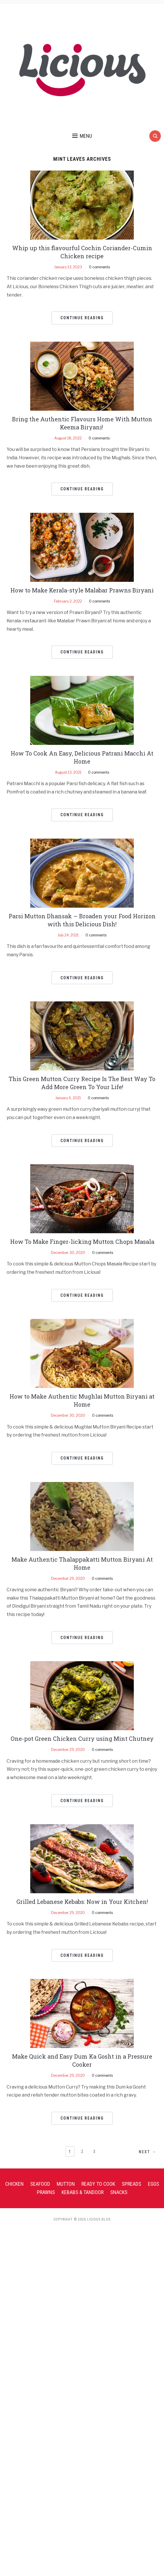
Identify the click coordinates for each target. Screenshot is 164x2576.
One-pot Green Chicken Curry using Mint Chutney (82, 1738)
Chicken (14, 2184)
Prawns (46, 2192)
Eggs (153, 2184)
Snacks (118, 2192)
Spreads (131, 2184)
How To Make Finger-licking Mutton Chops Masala (82, 1241)
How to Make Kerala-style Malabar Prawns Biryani (82, 590)
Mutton (66, 2184)
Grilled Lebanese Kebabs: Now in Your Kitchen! (82, 1901)
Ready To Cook (98, 2184)
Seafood (40, 2184)
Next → (147, 2151)
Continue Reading (82, 317)
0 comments (99, 267)
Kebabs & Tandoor (83, 2192)
